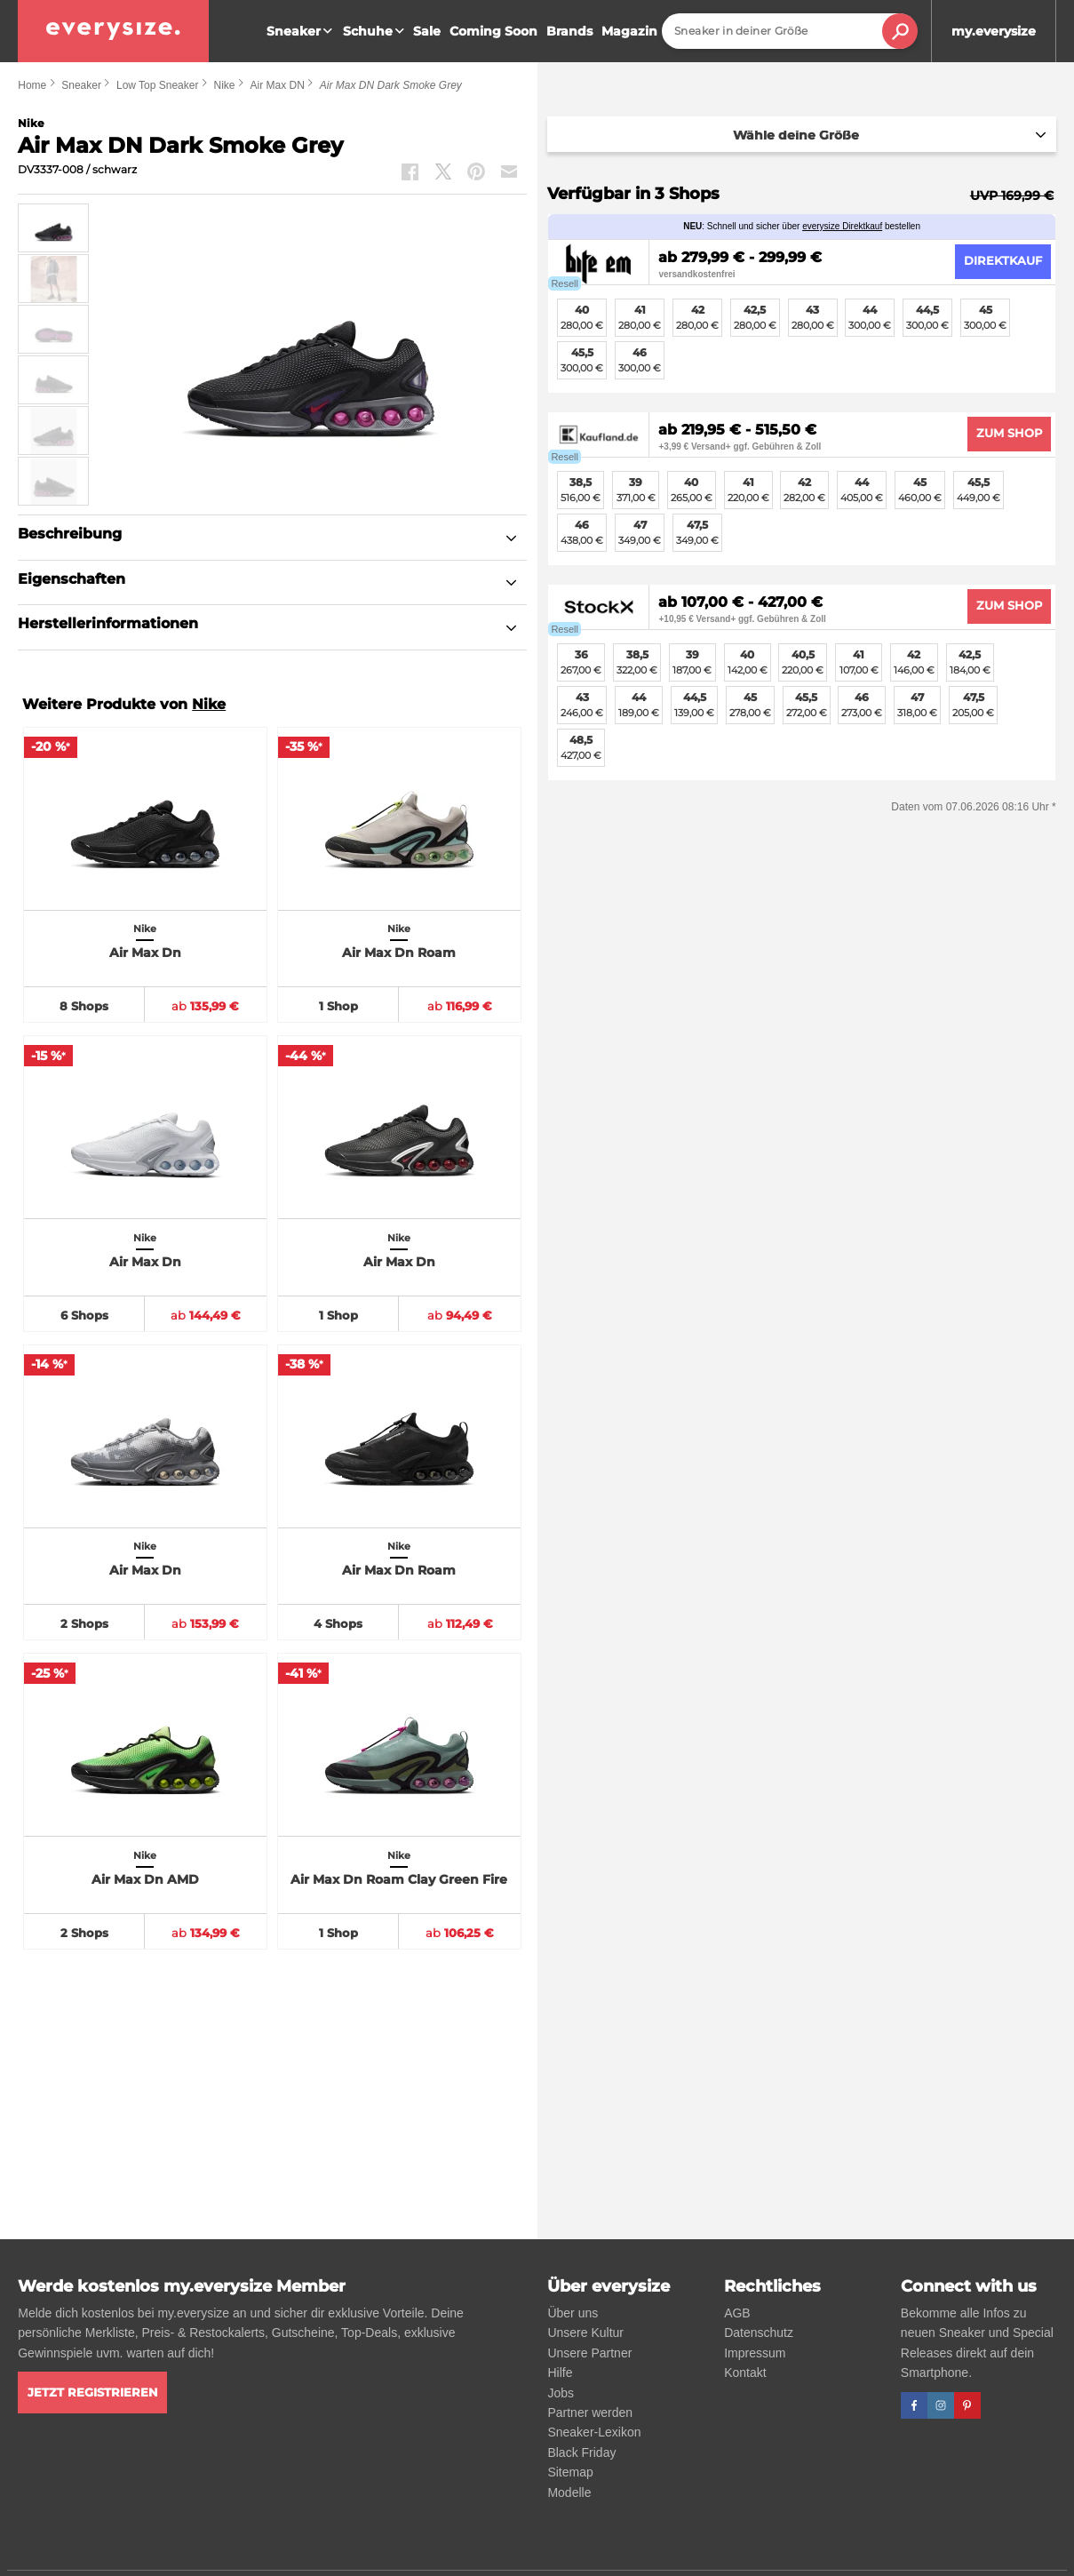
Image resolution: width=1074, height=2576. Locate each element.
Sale (427, 31)
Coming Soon (493, 31)
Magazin (629, 31)
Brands (569, 31)
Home (32, 85)
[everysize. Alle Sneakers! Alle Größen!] (113, 31)
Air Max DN (277, 85)
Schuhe (376, 31)
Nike (224, 85)
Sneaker (302, 31)
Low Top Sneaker (157, 85)
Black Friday (581, 2452)
